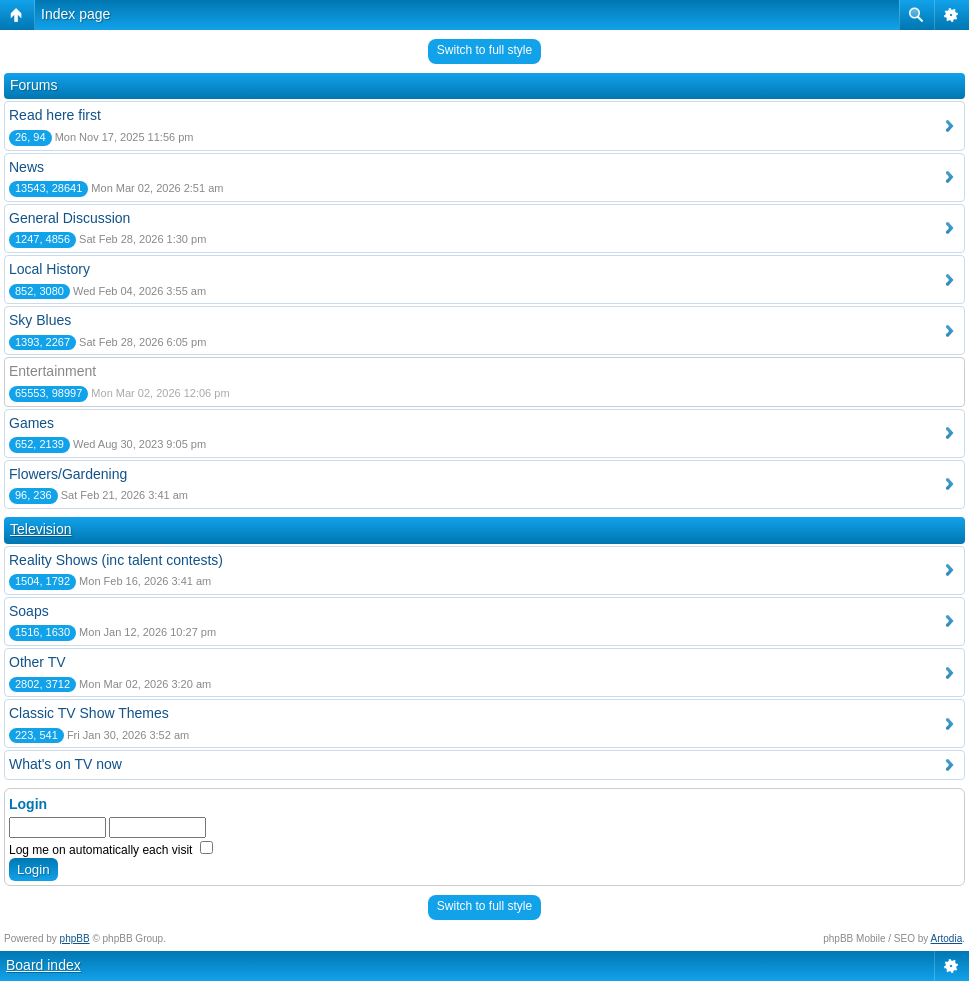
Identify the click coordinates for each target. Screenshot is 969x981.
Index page (75, 14)
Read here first (55, 115)
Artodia (947, 938)
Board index (43, 965)
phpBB (75, 938)
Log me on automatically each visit (111, 850)
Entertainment (52, 371)
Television (40, 529)
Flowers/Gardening (68, 474)
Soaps (29, 611)
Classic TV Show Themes (89, 713)
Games (31, 423)
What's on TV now (65, 764)
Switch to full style (484, 50)
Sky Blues (40, 320)
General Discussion (69, 218)
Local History (49, 269)
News (26, 167)
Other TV (37, 662)
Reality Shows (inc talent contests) (116, 560)
